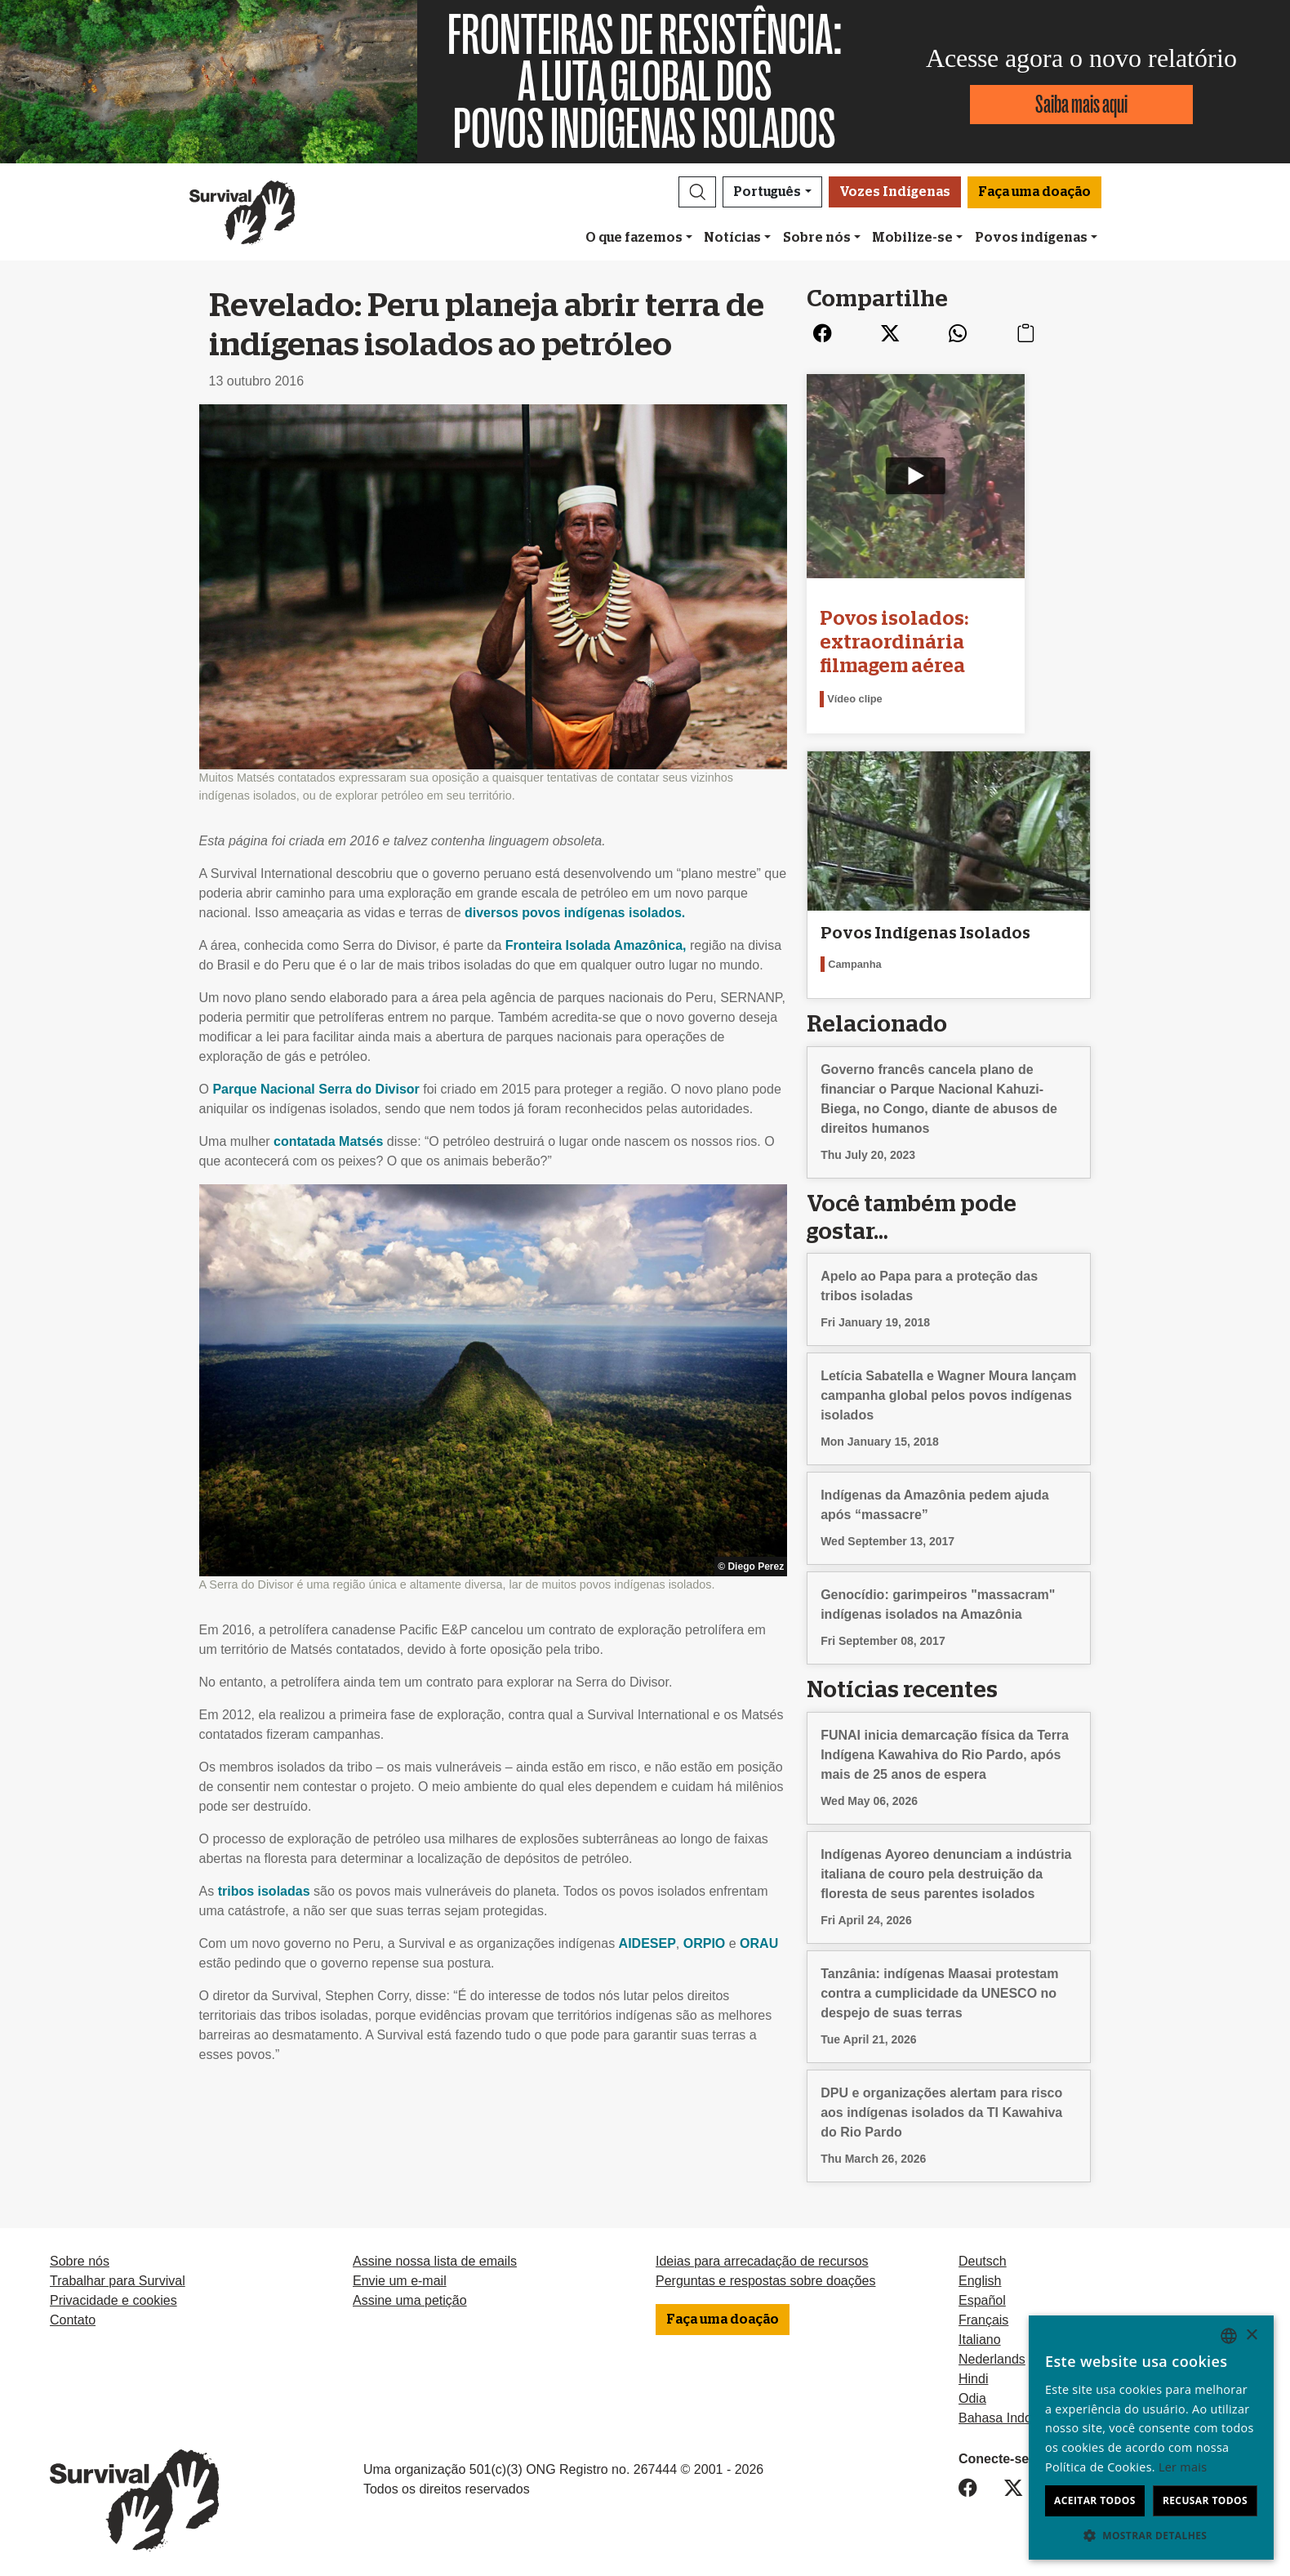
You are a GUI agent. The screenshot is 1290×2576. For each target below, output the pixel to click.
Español (982, 2295)
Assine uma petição (410, 2295)
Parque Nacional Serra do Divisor (315, 1089)
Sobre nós (817, 237)
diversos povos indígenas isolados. (575, 913)
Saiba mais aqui (1081, 104)
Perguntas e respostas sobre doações (766, 2276)
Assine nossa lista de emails (435, 2256)
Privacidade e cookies (113, 2295)
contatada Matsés (328, 1141)
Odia (972, 2393)
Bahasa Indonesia (1011, 2413)
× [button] (1251, 2335)
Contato (73, 2315)
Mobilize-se (912, 237)
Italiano (980, 2335)
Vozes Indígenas (894, 191)
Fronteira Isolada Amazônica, (596, 945)
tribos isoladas (264, 1891)
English (980, 2276)
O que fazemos (634, 237)
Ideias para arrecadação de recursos (762, 2256)
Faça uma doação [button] (1034, 191)
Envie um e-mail (400, 2276)
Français (983, 2315)
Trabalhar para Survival (117, 2276)
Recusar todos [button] (1205, 2500)
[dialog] (1151, 2437)
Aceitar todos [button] (1095, 2500)
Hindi (973, 2374)
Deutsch (983, 2256)
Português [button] (767, 191)
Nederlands (992, 2354)
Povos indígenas (1031, 237)
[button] (697, 191)
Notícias (732, 237)
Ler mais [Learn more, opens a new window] (1183, 2467)
